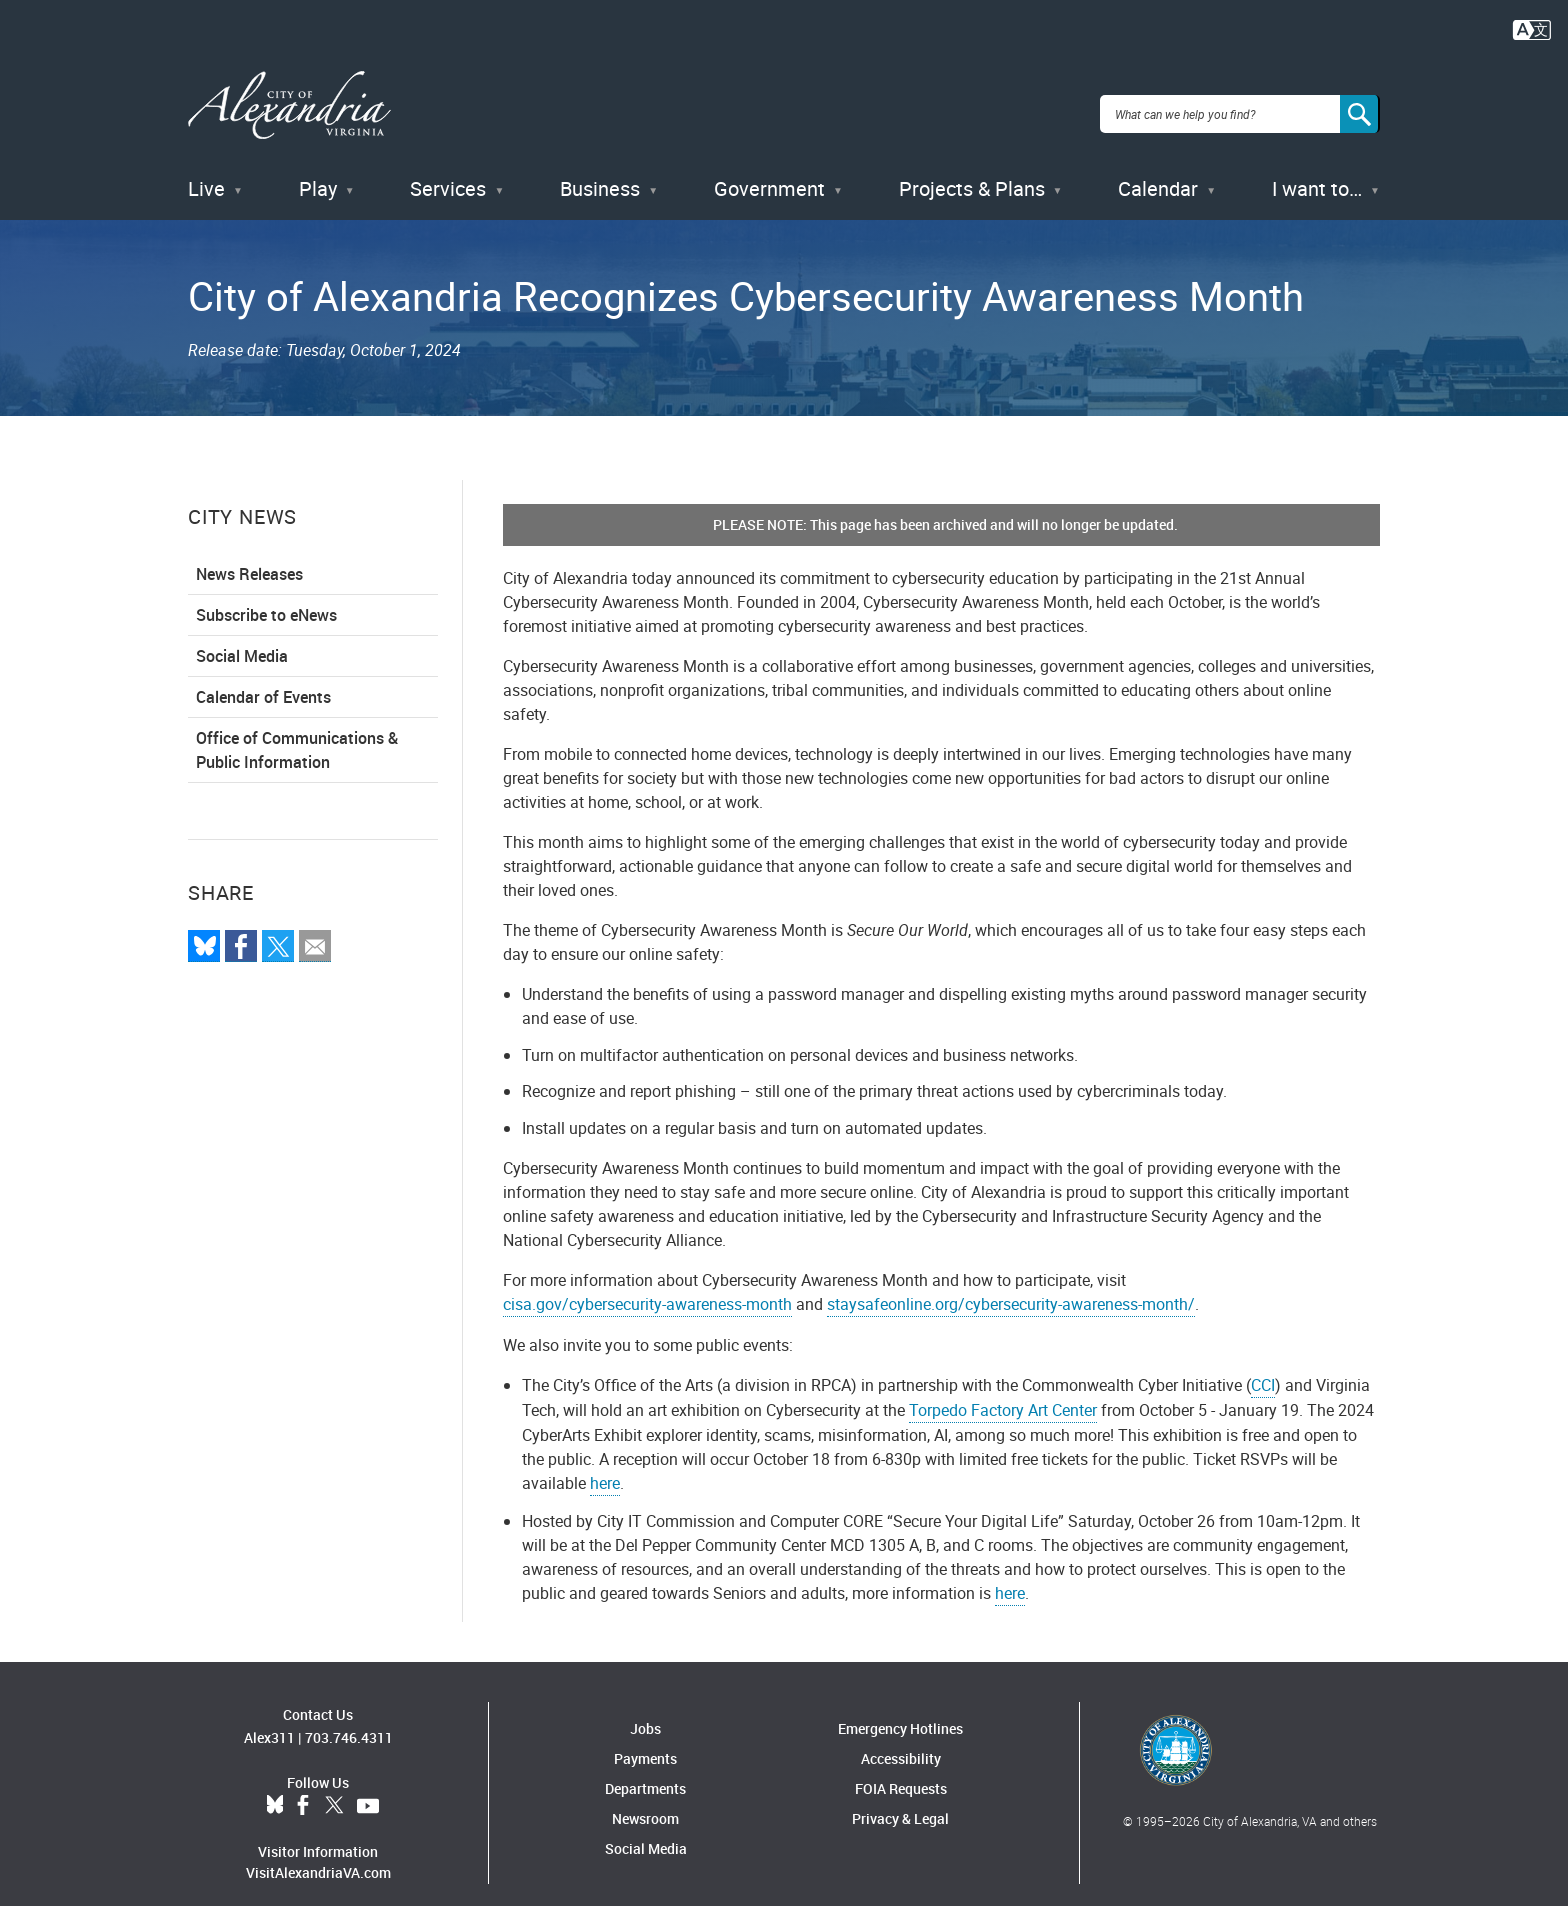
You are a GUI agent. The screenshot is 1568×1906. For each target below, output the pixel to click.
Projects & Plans (972, 169)
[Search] (1360, 104)
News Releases (249, 555)
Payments (645, 1739)
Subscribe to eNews (266, 596)
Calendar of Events (263, 678)
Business (600, 169)
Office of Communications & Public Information (297, 731)
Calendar (1158, 169)
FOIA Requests (901, 1769)
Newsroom (645, 1799)
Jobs (645, 1709)
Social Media (242, 637)
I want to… (1317, 169)
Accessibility (901, 1739)
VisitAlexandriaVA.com (318, 1852)
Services (448, 169)
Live (206, 169)
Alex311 (269, 1717)
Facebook (303, 1786)
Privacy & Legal (900, 1799)
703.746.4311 (349, 1717)
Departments (645, 1769)
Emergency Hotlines (900, 1709)
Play (318, 169)
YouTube (368, 1786)
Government (769, 169)
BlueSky (275, 1786)
